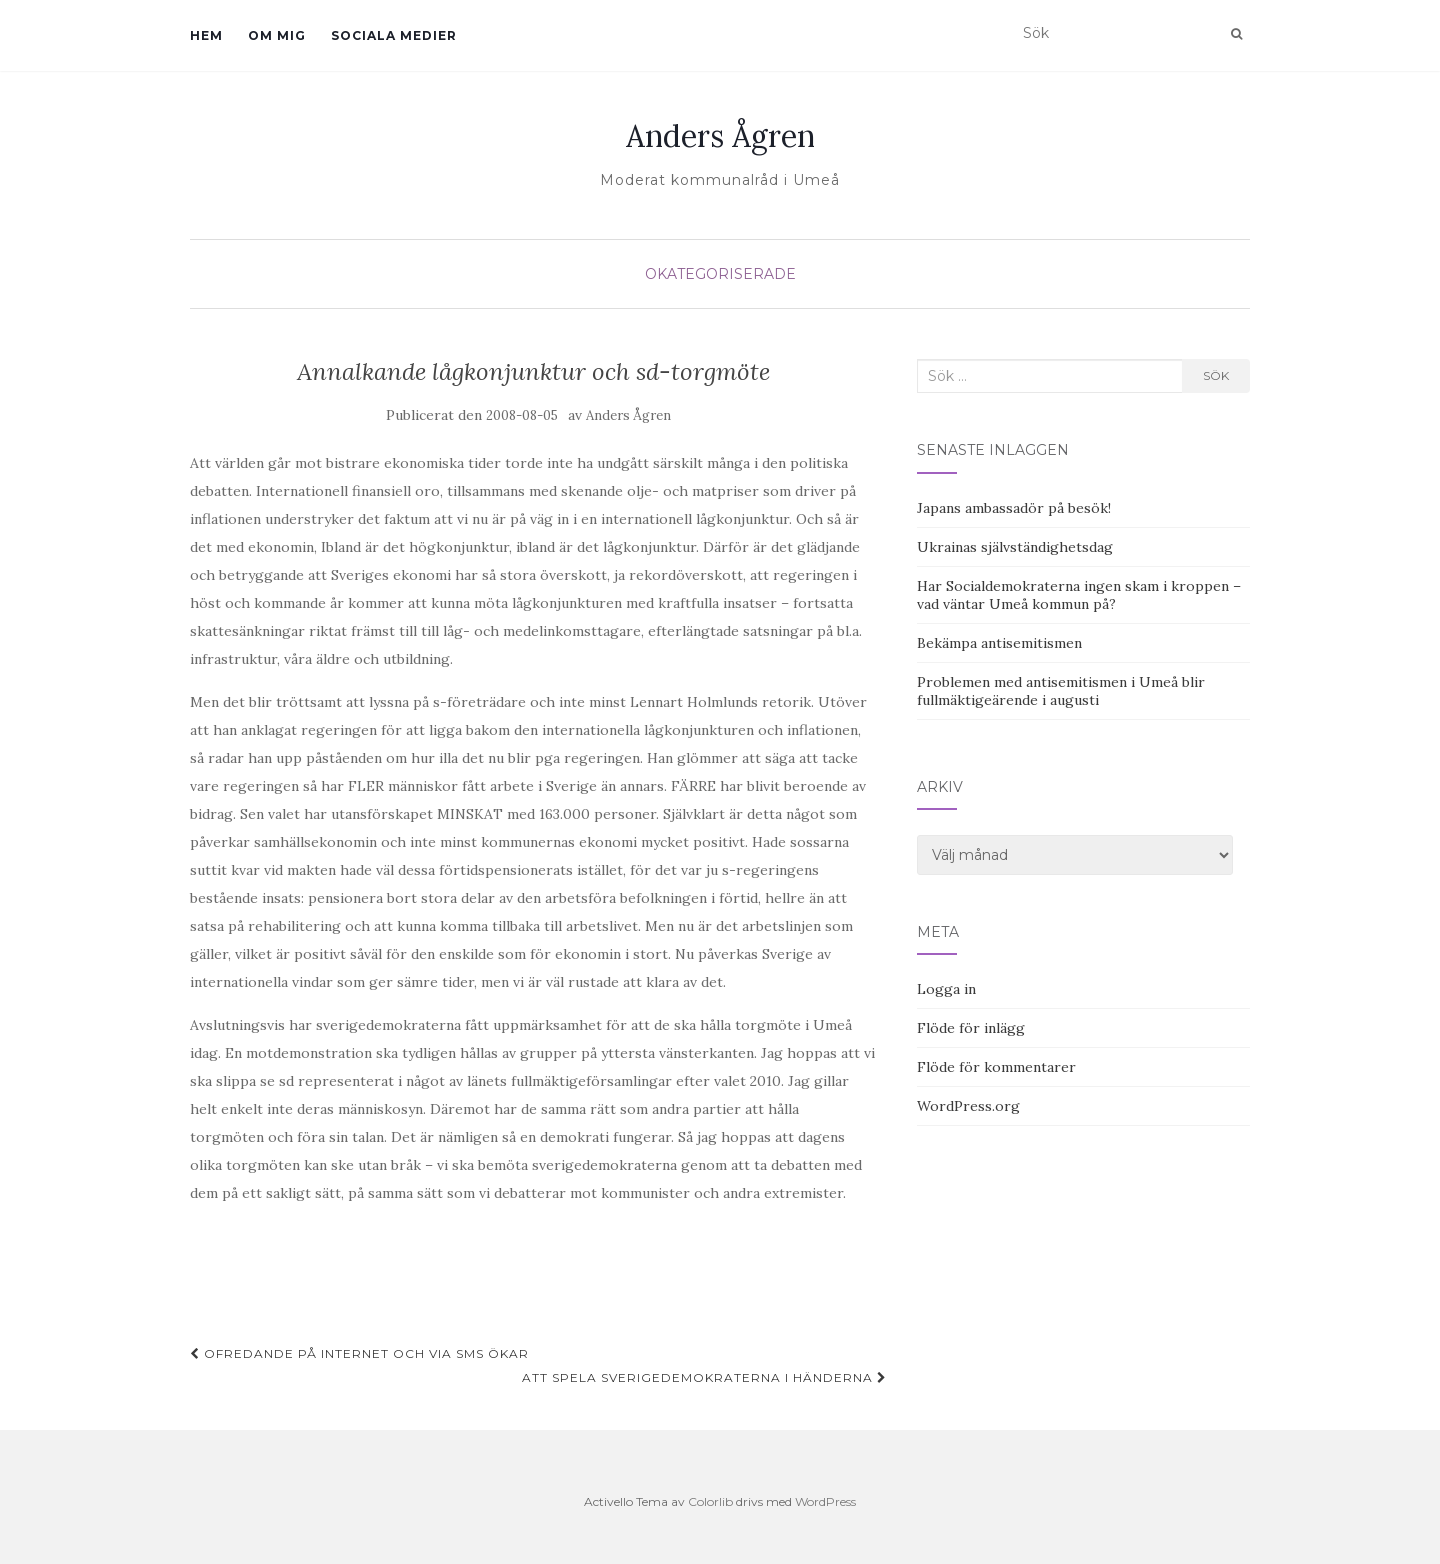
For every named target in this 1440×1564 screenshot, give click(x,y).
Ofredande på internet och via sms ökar (359, 1353)
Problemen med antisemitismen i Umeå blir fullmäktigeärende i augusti (1061, 691)
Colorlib (710, 1501)
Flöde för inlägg (971, 1028)
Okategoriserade (720, 274)
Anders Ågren (720, 136)
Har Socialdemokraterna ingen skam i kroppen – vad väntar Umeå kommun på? (1079, 595)
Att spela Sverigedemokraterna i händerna (704, 1377)
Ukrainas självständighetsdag (1015, 547)
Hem (206, 35)
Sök (1216, 375)
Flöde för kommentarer (996, 1067)
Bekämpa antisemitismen (999, 643)
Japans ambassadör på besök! (1014, 508)
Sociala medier (394, 35)
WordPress (825, 1501)
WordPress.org (968, 1106)
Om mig (277, 35)
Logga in (946, 989)
